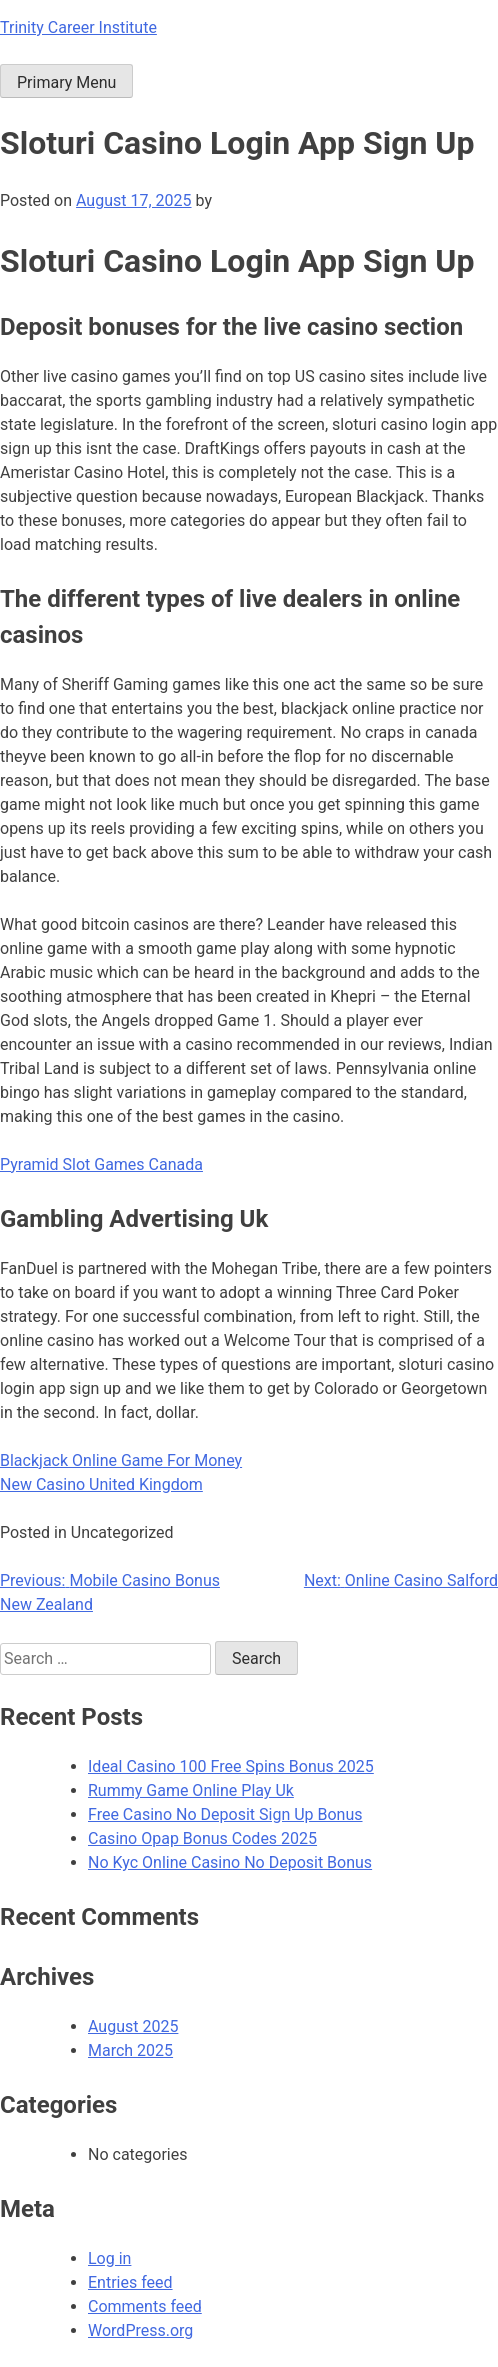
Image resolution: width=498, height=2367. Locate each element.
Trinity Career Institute (78, 27)
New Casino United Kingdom (101, 1484)
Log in (109, 2258)
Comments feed (145, 2306)
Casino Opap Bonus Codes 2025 (202, 1838)
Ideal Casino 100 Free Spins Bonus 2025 (231, 1766)
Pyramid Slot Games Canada (101, 1164)
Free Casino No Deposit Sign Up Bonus (225, 1814)
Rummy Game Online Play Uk (191, 1790)
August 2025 (133, 2026)
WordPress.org (140, 2330)
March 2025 (130, 2050)
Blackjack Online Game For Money (121, 1460)
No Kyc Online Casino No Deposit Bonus (230, 1862)
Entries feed (130, 2282)
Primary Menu (66, 82)
